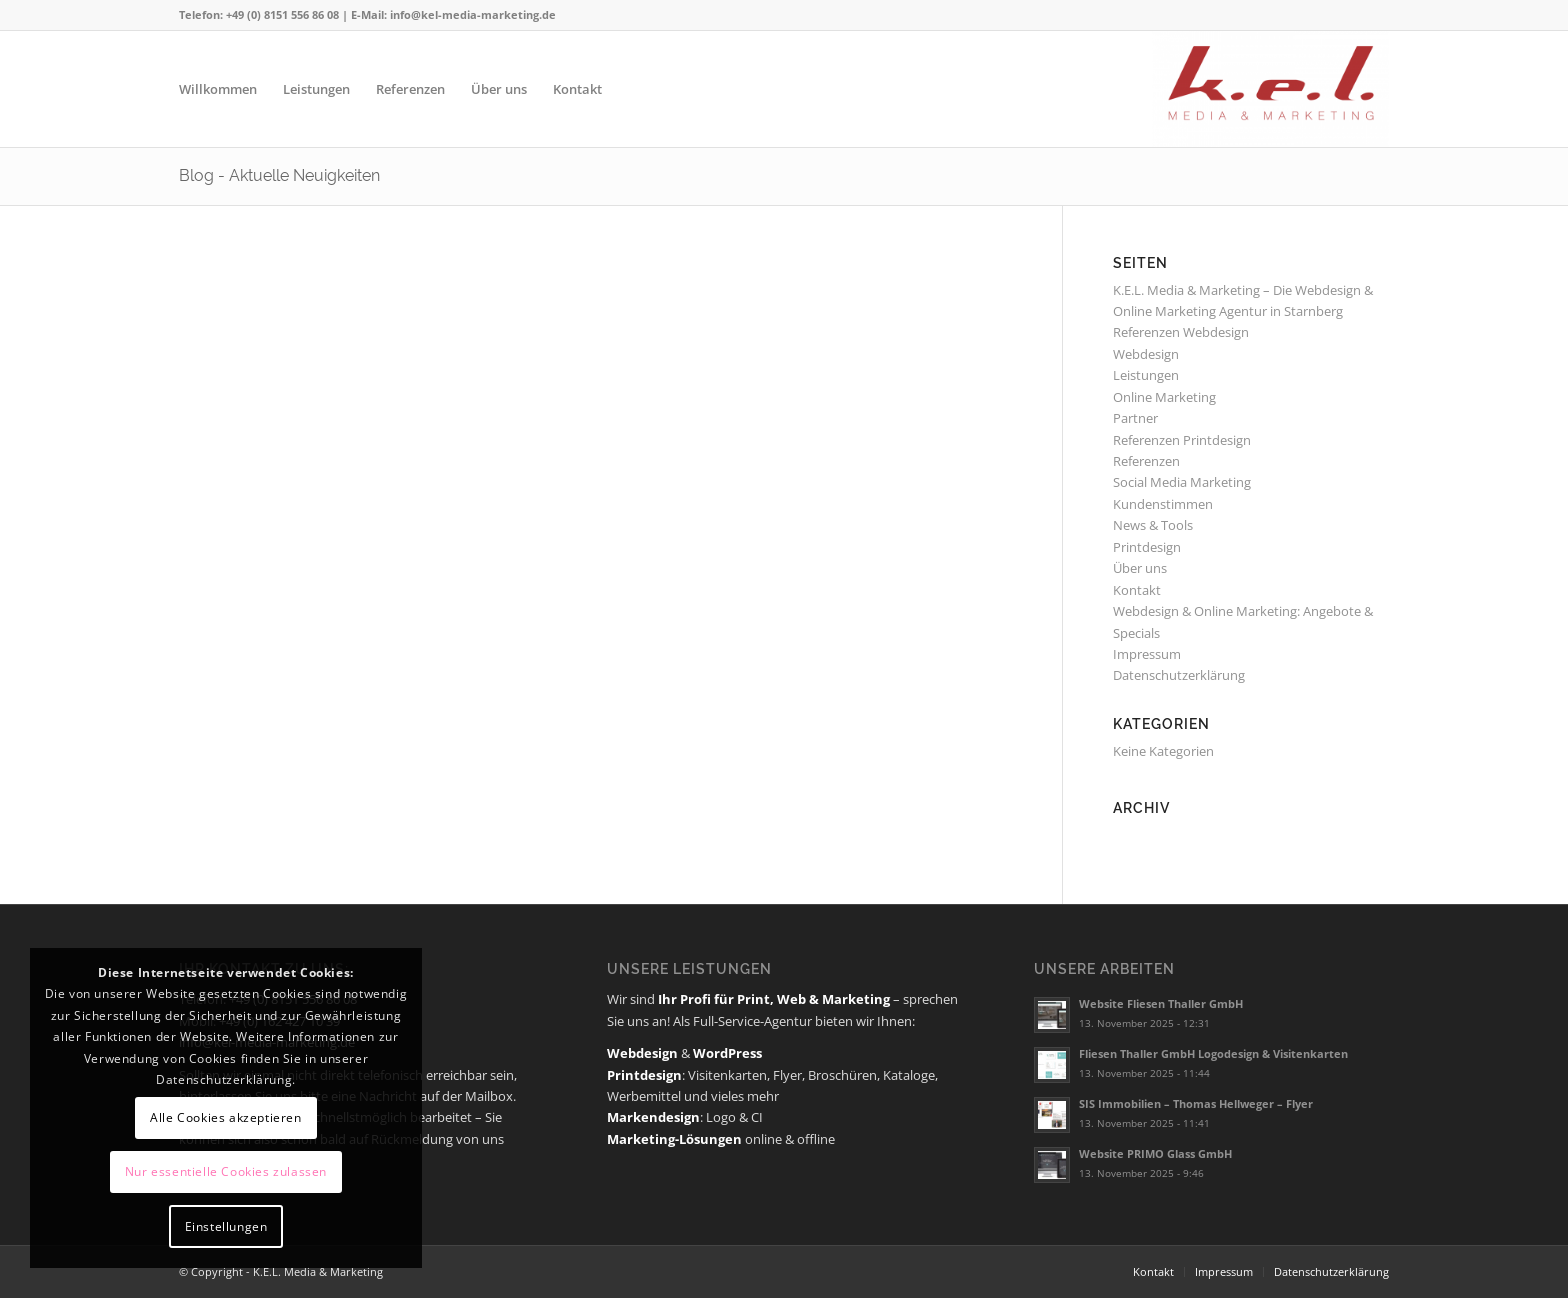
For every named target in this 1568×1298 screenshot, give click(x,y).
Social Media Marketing (1182, 482)
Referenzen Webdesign (1181, 332)
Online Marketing (1164, 397)
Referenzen (1146, 461)
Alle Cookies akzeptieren (225, 1117)
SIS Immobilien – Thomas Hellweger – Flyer (1196, 1103)
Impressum (1147, 654)
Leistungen (1146, 375)
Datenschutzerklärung (1179, 675)
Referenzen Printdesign (1182, 440)
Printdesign (1147, 547)
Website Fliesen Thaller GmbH (1161, 1003)
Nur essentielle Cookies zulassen (226, 1171)
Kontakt (1137, 590)
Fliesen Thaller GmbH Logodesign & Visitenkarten (1213, 1053)
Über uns (1140, 568)
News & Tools (1153, 525)
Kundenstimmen (1163, 504)
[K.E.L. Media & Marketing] (1270, 89)
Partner (1135, 418)
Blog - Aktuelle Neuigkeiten (279, 175)
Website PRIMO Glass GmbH (1155, 1153)
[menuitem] (218, 89)
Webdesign (1146, 354)
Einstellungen (226, 1226)
